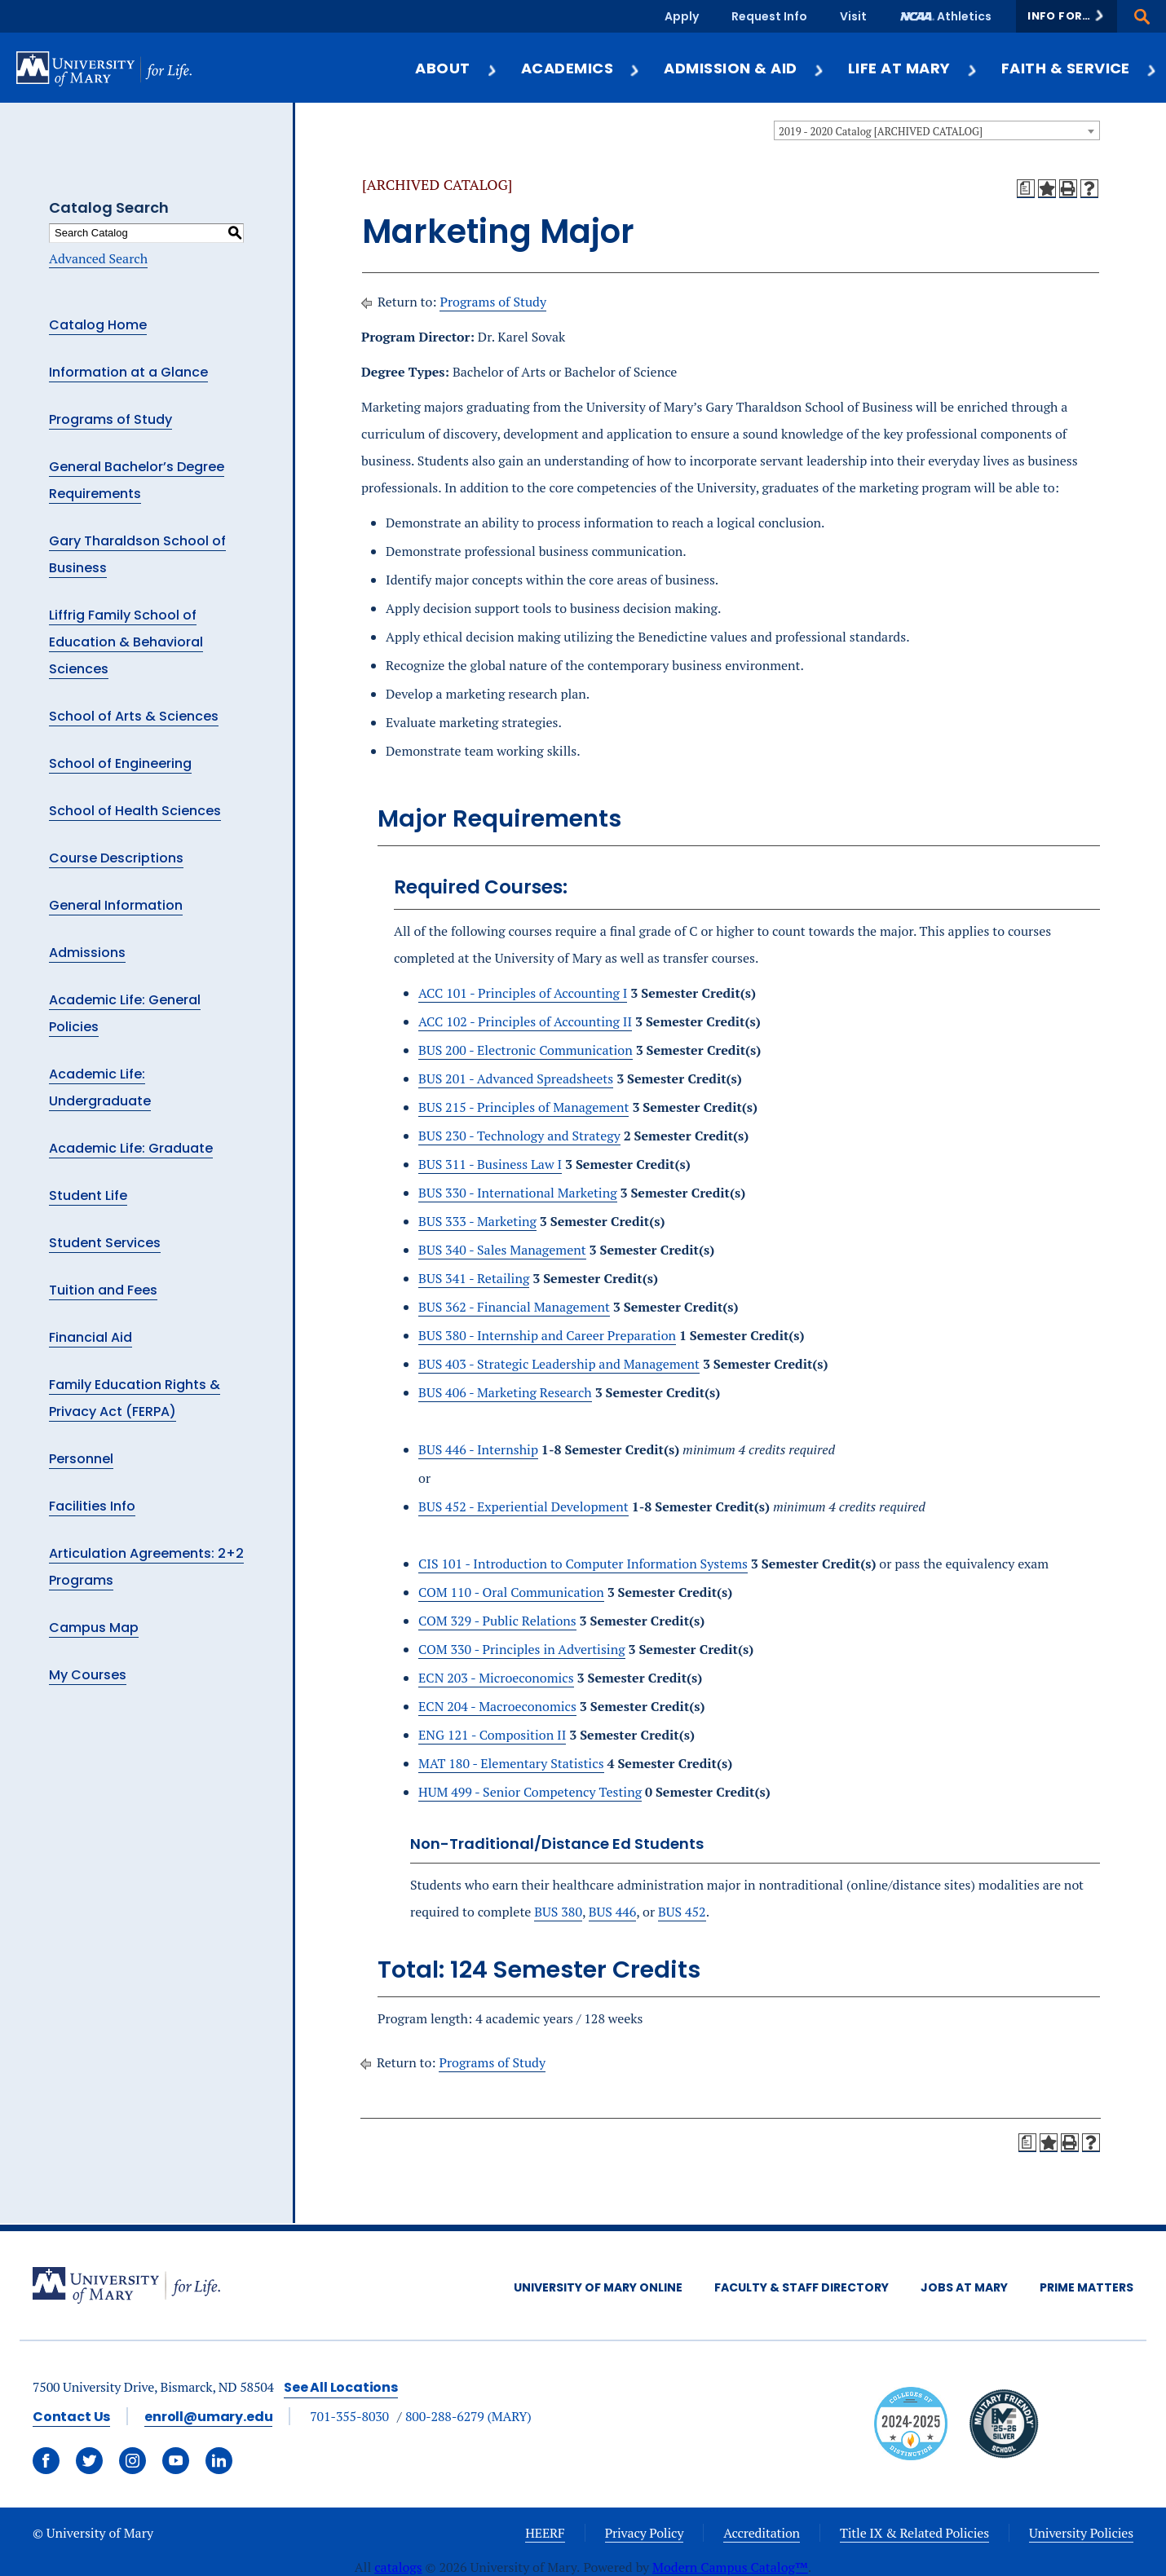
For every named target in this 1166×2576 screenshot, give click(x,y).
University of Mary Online (598, 2287)
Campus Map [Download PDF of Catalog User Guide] (94, 1627)
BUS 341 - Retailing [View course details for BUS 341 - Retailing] (473, 1278)
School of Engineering (120, 763)
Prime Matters (1086, 2287)
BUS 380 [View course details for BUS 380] (558, 1912)
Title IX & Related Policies (914, 2533)
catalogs (398, 2567)
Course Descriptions (116, 858)
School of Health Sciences (135, 810)
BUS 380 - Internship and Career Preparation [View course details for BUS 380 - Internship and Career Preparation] (547, 1335)
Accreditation (761, 2533)
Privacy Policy (644, 2533)
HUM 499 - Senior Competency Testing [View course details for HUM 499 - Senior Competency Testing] (530, 1792)
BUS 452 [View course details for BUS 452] (682, 1912)
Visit (853, 16)
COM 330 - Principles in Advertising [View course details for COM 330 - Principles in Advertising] (521, 1649)
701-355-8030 (349, 2416)
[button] (1066, 16)
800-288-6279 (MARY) (468, 2416)
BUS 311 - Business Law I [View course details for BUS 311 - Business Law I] (490, 1164)
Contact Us (71, 2416)
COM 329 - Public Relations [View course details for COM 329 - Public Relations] (497, 1621)
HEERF (544, 2533)
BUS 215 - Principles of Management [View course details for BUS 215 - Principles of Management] (523, 1107)
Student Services (105, 1242)
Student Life (88, 1195)
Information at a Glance (128, 372)
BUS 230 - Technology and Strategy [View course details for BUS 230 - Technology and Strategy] (519, 1136)
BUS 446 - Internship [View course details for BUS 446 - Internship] (478, 1449)
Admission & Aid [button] (744, 68)
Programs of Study (110, 419)
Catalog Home (98, 324)
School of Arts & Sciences (134, 716)
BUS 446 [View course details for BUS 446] (613, 1912)
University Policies (1081, 2533)
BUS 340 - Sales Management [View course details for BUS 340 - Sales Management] (502, 1250)
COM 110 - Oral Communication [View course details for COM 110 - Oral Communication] (511, 1592)
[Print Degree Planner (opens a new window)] (1026, 188)
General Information (116, 905)
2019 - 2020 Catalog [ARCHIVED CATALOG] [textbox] (881, 131)
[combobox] (937, 130)
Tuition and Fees (103, 1290)
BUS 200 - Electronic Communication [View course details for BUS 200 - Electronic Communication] (525, 1050)
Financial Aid (90, 1337)
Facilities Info (92, 1506)
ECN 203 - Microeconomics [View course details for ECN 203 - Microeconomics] (496, 1678)
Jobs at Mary (964, 2287)
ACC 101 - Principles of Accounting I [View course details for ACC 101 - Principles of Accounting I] (522, 993)
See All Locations (341, 2387)
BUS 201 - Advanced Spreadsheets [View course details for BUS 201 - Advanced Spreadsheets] (515, 1078)
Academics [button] (581, 68)
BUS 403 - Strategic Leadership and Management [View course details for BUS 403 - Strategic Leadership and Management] (559, 1364)
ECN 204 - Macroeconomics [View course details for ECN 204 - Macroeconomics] (497, 1706)
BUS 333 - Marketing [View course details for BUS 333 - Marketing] (477, 1221)
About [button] (456, 68)
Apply (682, 16)
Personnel (81, 1458)
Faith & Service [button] (1079, 68)
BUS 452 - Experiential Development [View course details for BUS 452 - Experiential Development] (523, 1506)
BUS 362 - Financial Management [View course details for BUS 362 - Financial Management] (514, 1307)
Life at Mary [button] (913, 68)
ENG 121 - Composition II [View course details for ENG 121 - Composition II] (492, 1735)
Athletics (964, 16)
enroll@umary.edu (208, 2416)
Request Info (769, 16)
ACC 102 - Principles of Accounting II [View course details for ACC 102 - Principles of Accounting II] (525, 1021)
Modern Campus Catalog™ (730, 2567)
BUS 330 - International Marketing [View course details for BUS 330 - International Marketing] (517, 1193)
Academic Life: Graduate (131, 1148)
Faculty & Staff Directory (801, 2287)
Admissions (87, 952)
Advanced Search (98, 258)
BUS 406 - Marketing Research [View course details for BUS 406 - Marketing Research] (505, 1392)
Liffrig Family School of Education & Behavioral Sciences (126, 642)
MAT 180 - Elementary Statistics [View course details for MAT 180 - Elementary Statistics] (511, 1763)
